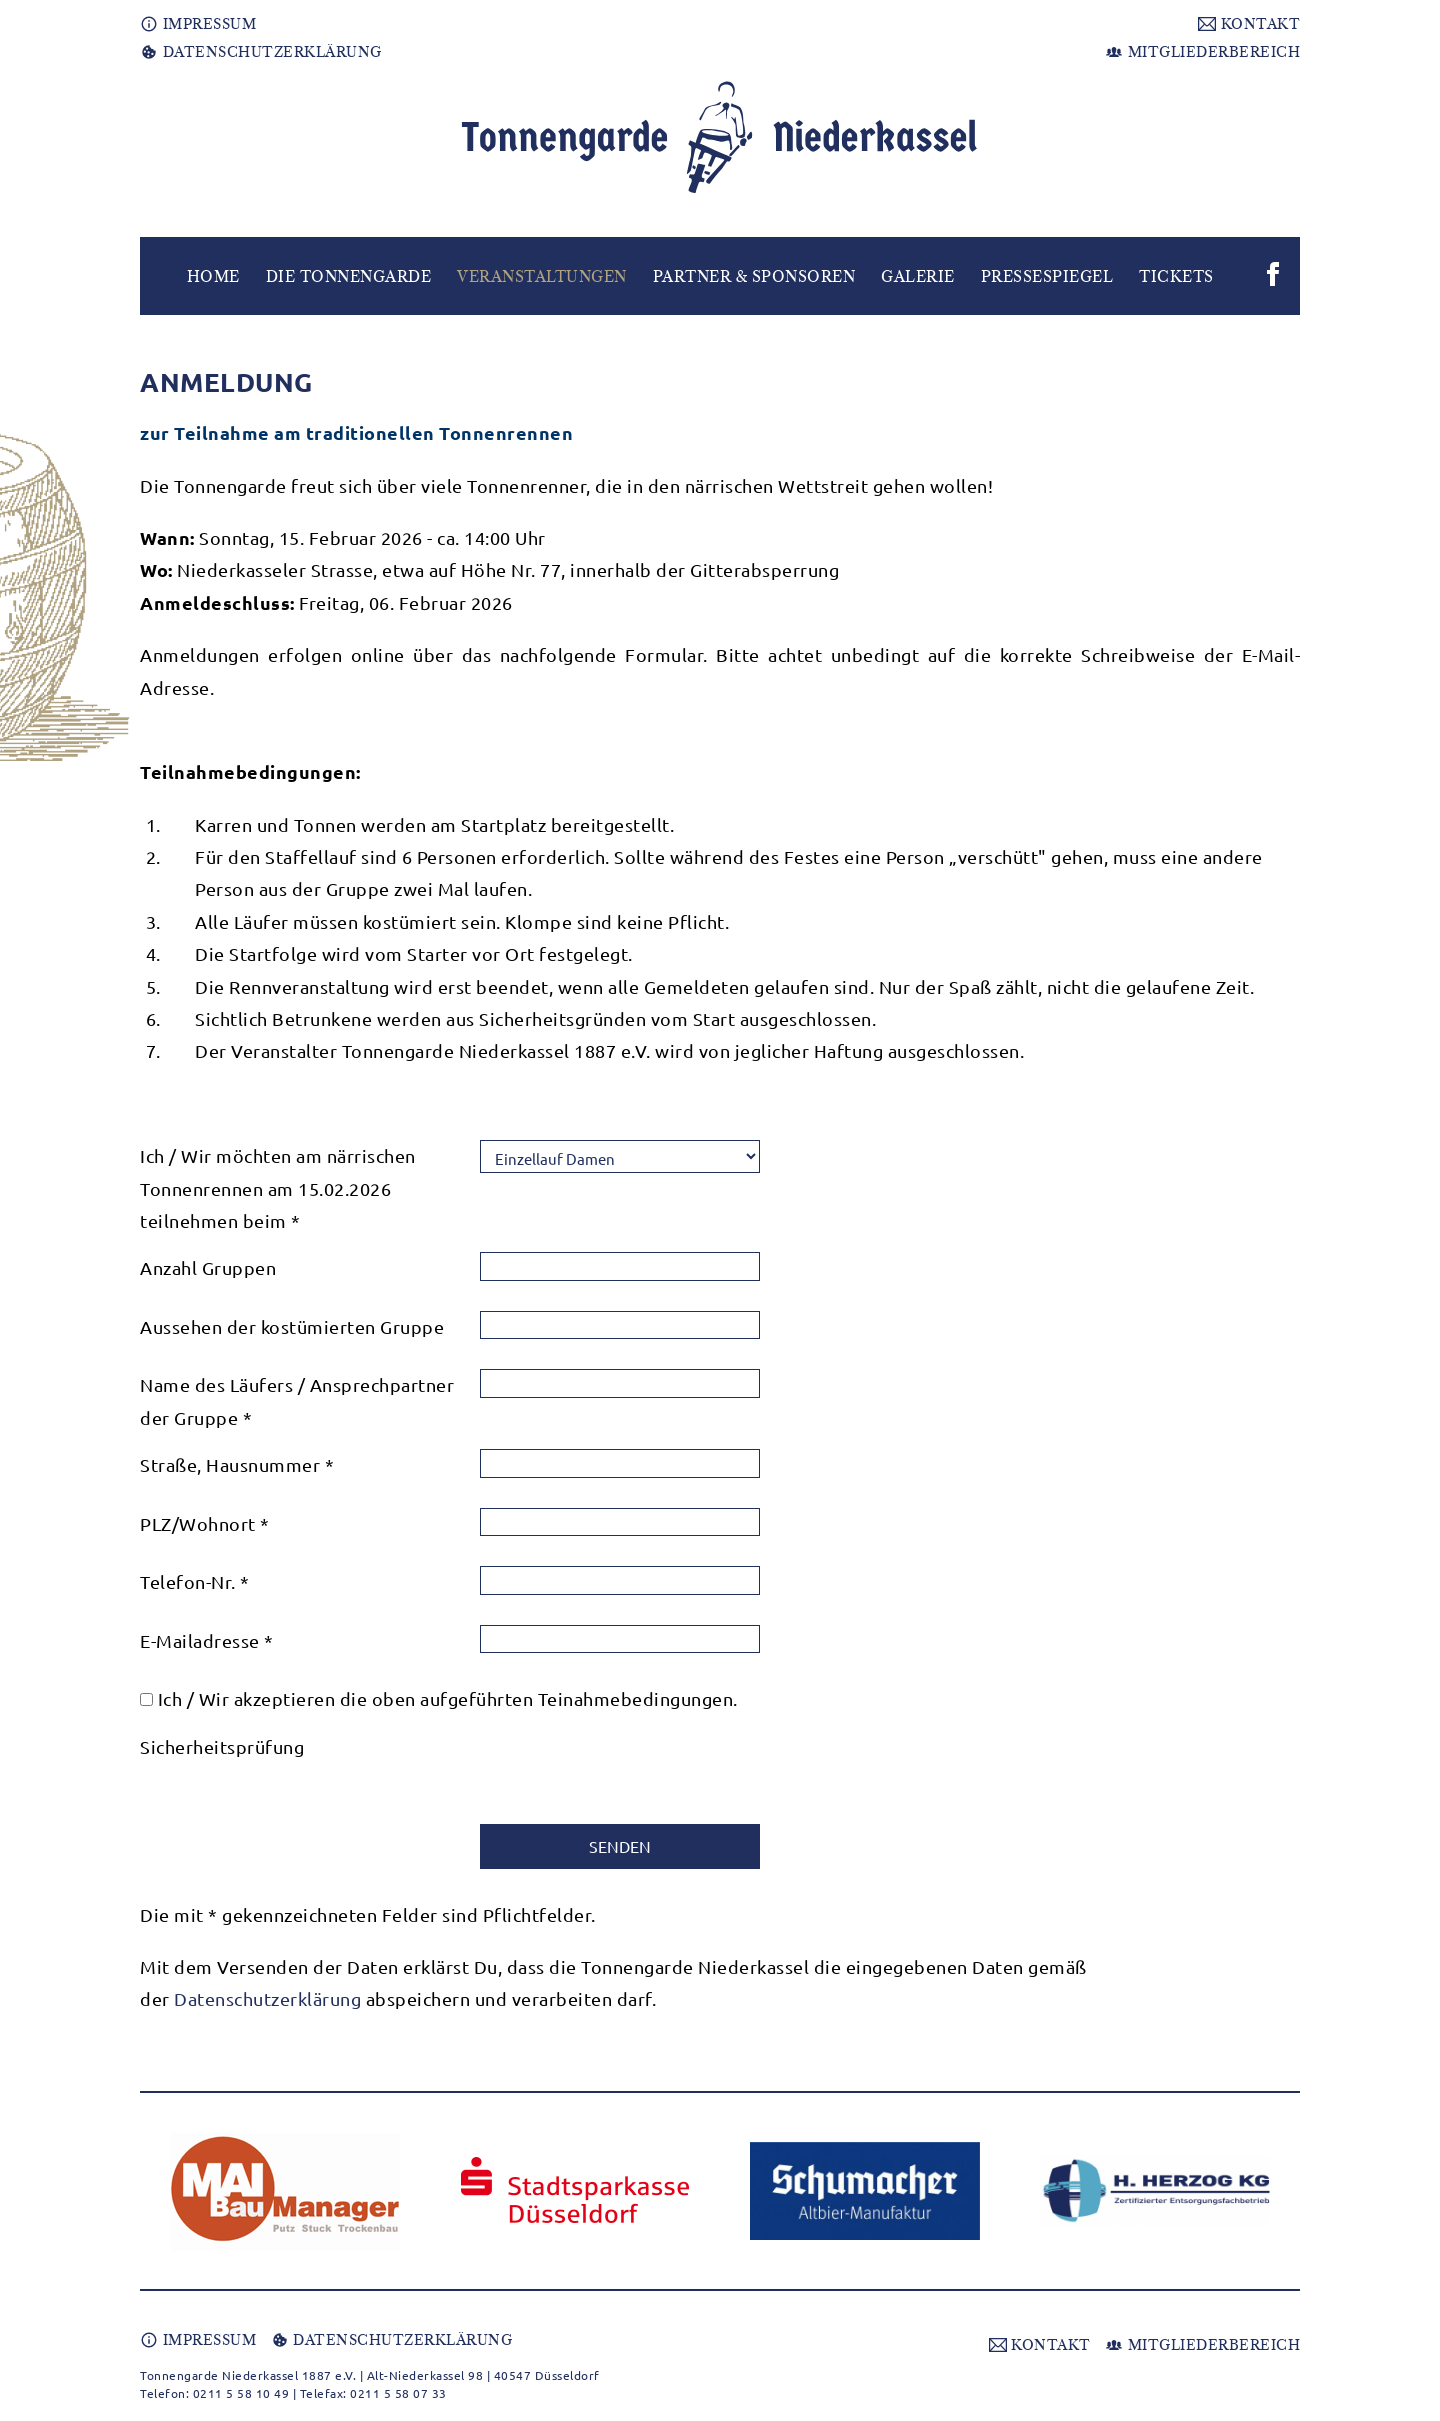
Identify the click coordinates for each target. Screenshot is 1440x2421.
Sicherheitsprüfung (222, 1746)
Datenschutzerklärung (267, 1998)
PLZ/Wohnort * (205, 1523)
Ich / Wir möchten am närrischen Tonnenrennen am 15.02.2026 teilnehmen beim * (278, 1188)
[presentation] (632, 1770)
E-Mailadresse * (207, 1640)
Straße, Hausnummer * (237, 1464)
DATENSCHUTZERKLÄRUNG (261, 52)
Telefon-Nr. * (195, 1581)
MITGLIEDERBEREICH (1202, 52)
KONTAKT (1249, 24)
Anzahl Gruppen (208, 1267)
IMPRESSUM (198, 24)
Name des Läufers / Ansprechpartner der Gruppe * (297, 1400)
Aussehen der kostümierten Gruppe (292, 1326)
